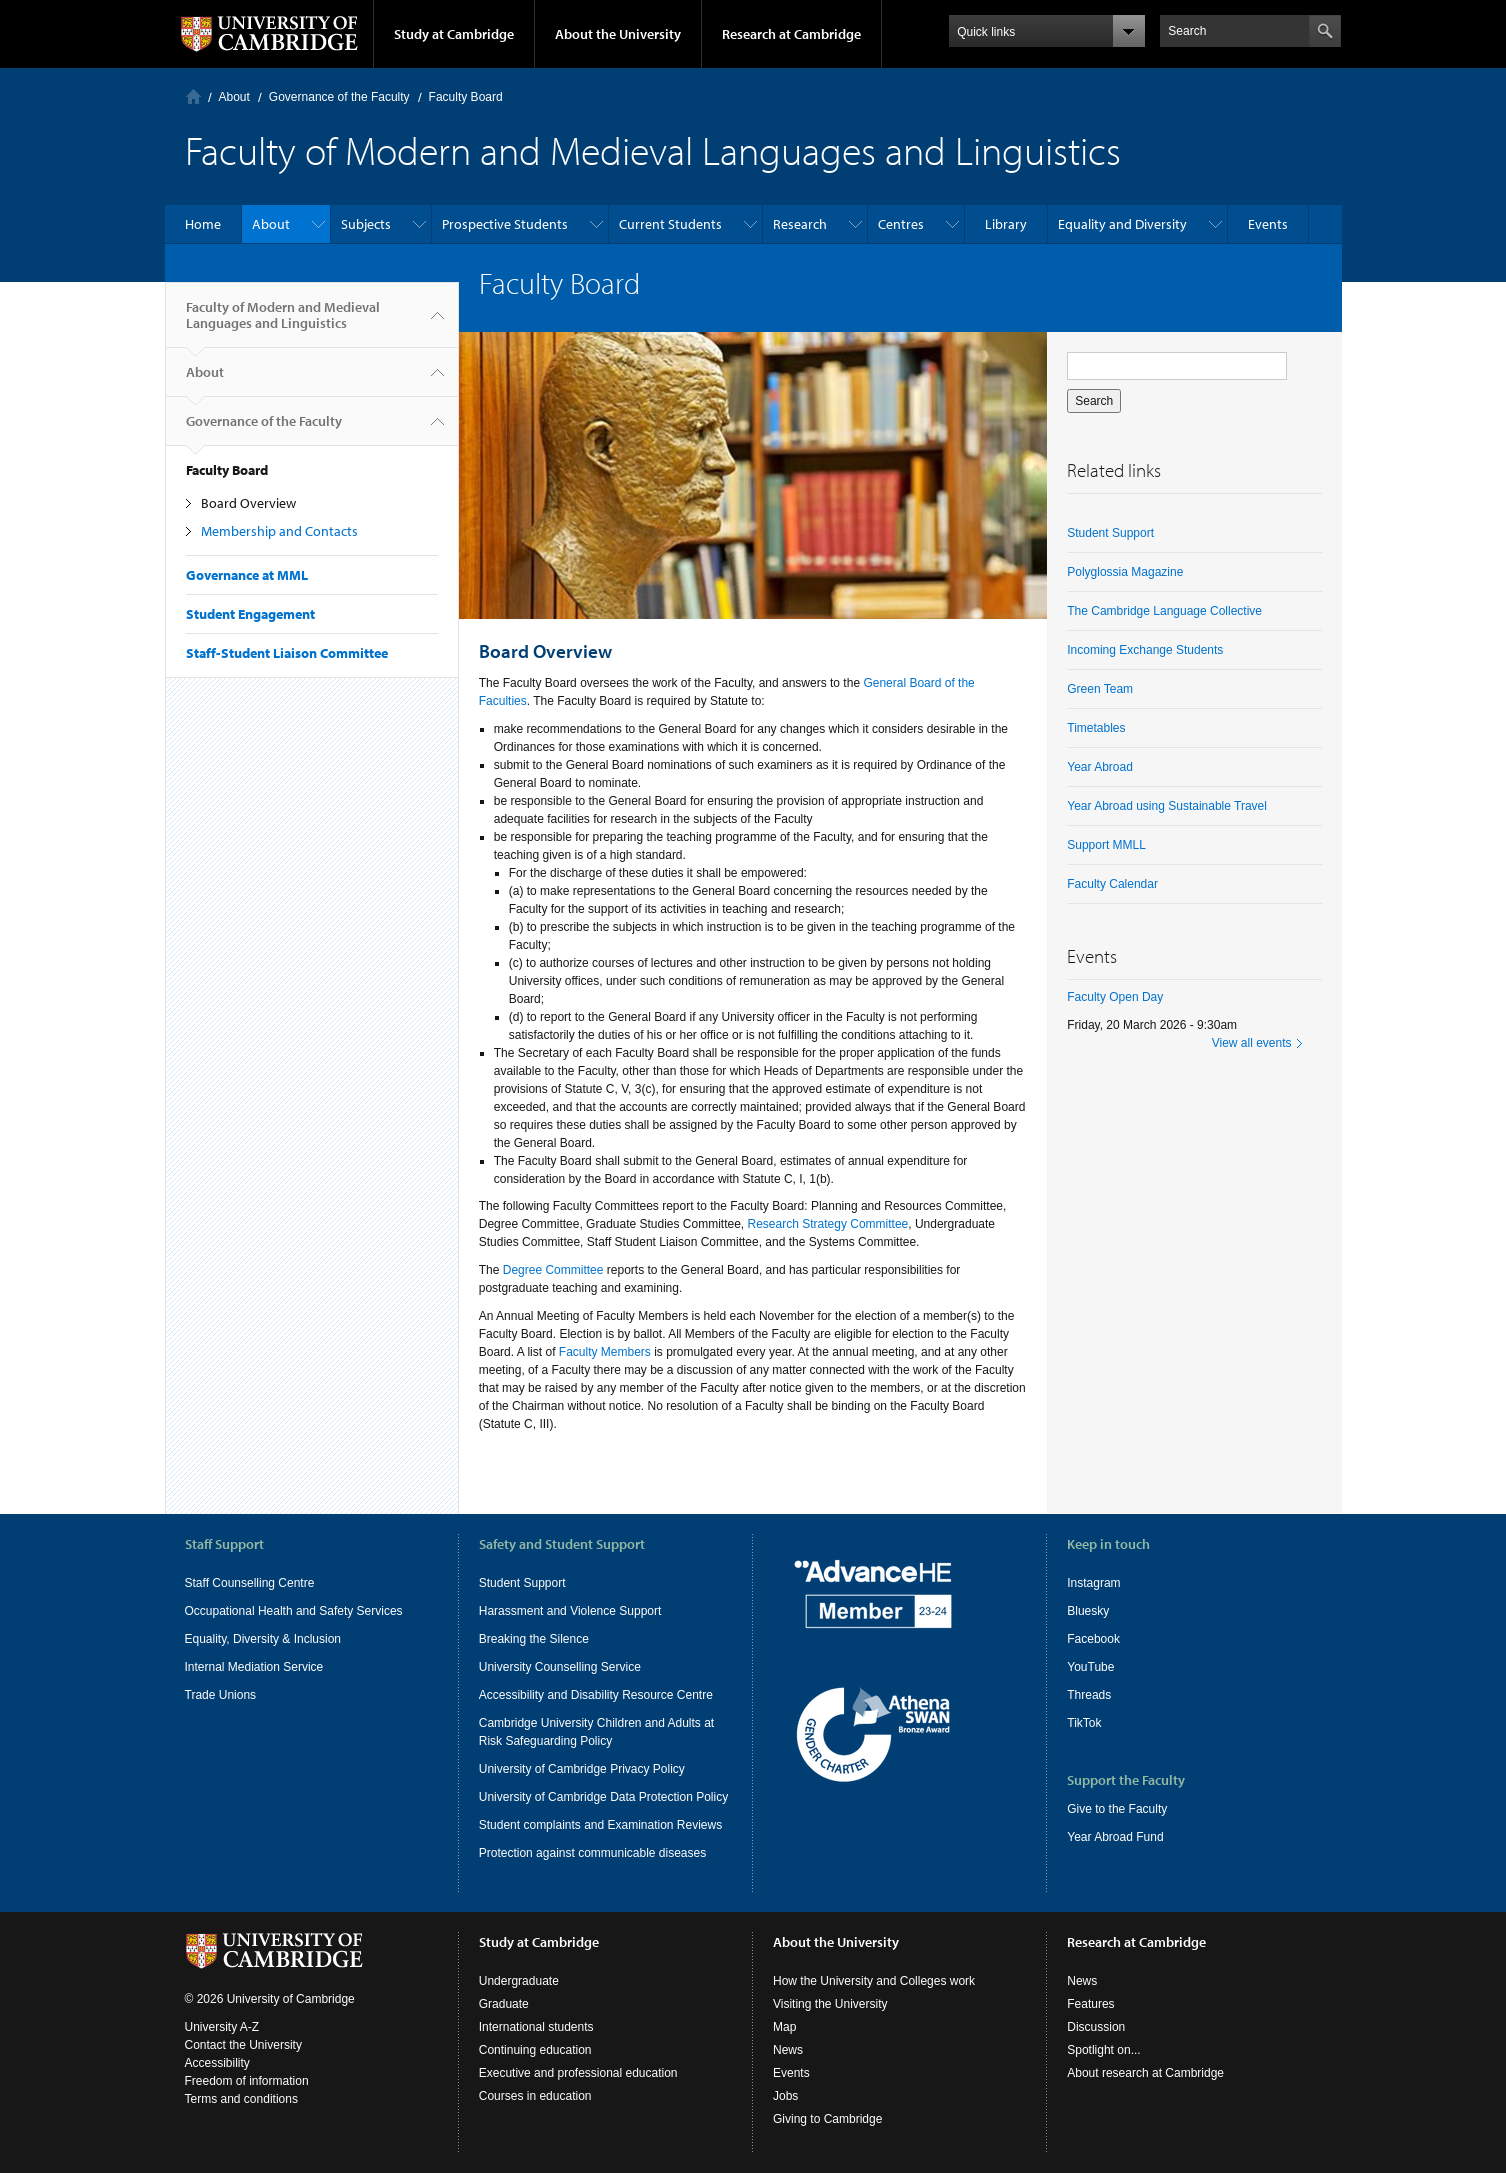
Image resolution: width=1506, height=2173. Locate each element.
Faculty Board (466, 97)
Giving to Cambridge (827, 2119)
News (788, 2050)
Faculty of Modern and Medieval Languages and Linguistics (283, 323)
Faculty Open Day (1115, 997)
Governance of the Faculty (339, 97)
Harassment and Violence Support (570, 1611)
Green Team (1100, 689)
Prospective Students (505, 224)
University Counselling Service (560, 1667)
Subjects (366, 224)
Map (784, 2027)
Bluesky (1088, 1611)
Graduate (504, 2004)
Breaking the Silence (534, 1639)
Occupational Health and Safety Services (294, 1611)
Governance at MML (247, 575)
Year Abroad (1100, 767)
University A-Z (222, 2027)
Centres (901, 224)
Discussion (1096, 2027)
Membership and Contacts (279, 531)
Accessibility (217, 2063)
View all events (1252, 1043)
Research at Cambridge (791, 34)
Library (1006, 224)
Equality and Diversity (1122, 224)
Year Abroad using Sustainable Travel (1167, 806)
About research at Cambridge (1145, 2073)
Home (193, 96)
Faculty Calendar (1112, 884)
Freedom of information (247, 2081)
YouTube (1090, 1667)
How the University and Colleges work (874, 1981)
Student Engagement (250, 614)
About (234, 97)
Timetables (1096, 728)
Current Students (670, 224)
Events (1268, 224)
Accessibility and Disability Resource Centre (596, 1695)
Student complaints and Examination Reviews (600, 1825)
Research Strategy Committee (828, 1224)
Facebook (1093, 1639)
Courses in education (535, 2096)
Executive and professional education (578, 2073)
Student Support (1110, 533)
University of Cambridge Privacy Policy (582, 1769)
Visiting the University (830, 2004)
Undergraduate (519, 1981)
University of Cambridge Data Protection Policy (603, 1797)
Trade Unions (221, 1695)
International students (536, 2027)
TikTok (1084, 1723)
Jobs (785, 2096)
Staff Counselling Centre (250, 1583)
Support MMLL (1106, 845)
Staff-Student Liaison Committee (287, 653)
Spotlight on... (1103, 2050)
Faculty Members (605, 1352)
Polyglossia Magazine (1125, 572)
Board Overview (248, 503)
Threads (1089, 1695)
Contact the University (243, 2045)
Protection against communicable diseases (592, 1853)
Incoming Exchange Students (1145, 650)
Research (800, 224)
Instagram (1093, 1583)
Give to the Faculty (1117, 1809)
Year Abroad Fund (1115, 1837)
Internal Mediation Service (254, 1667)
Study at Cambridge (454, 34)
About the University (618, 34)
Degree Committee (553, 1270)
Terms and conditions (241, 2099)
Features (1090, 2004)
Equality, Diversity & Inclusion (263, 1639)
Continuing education (535, 2050)
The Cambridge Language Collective (1164, 611)
